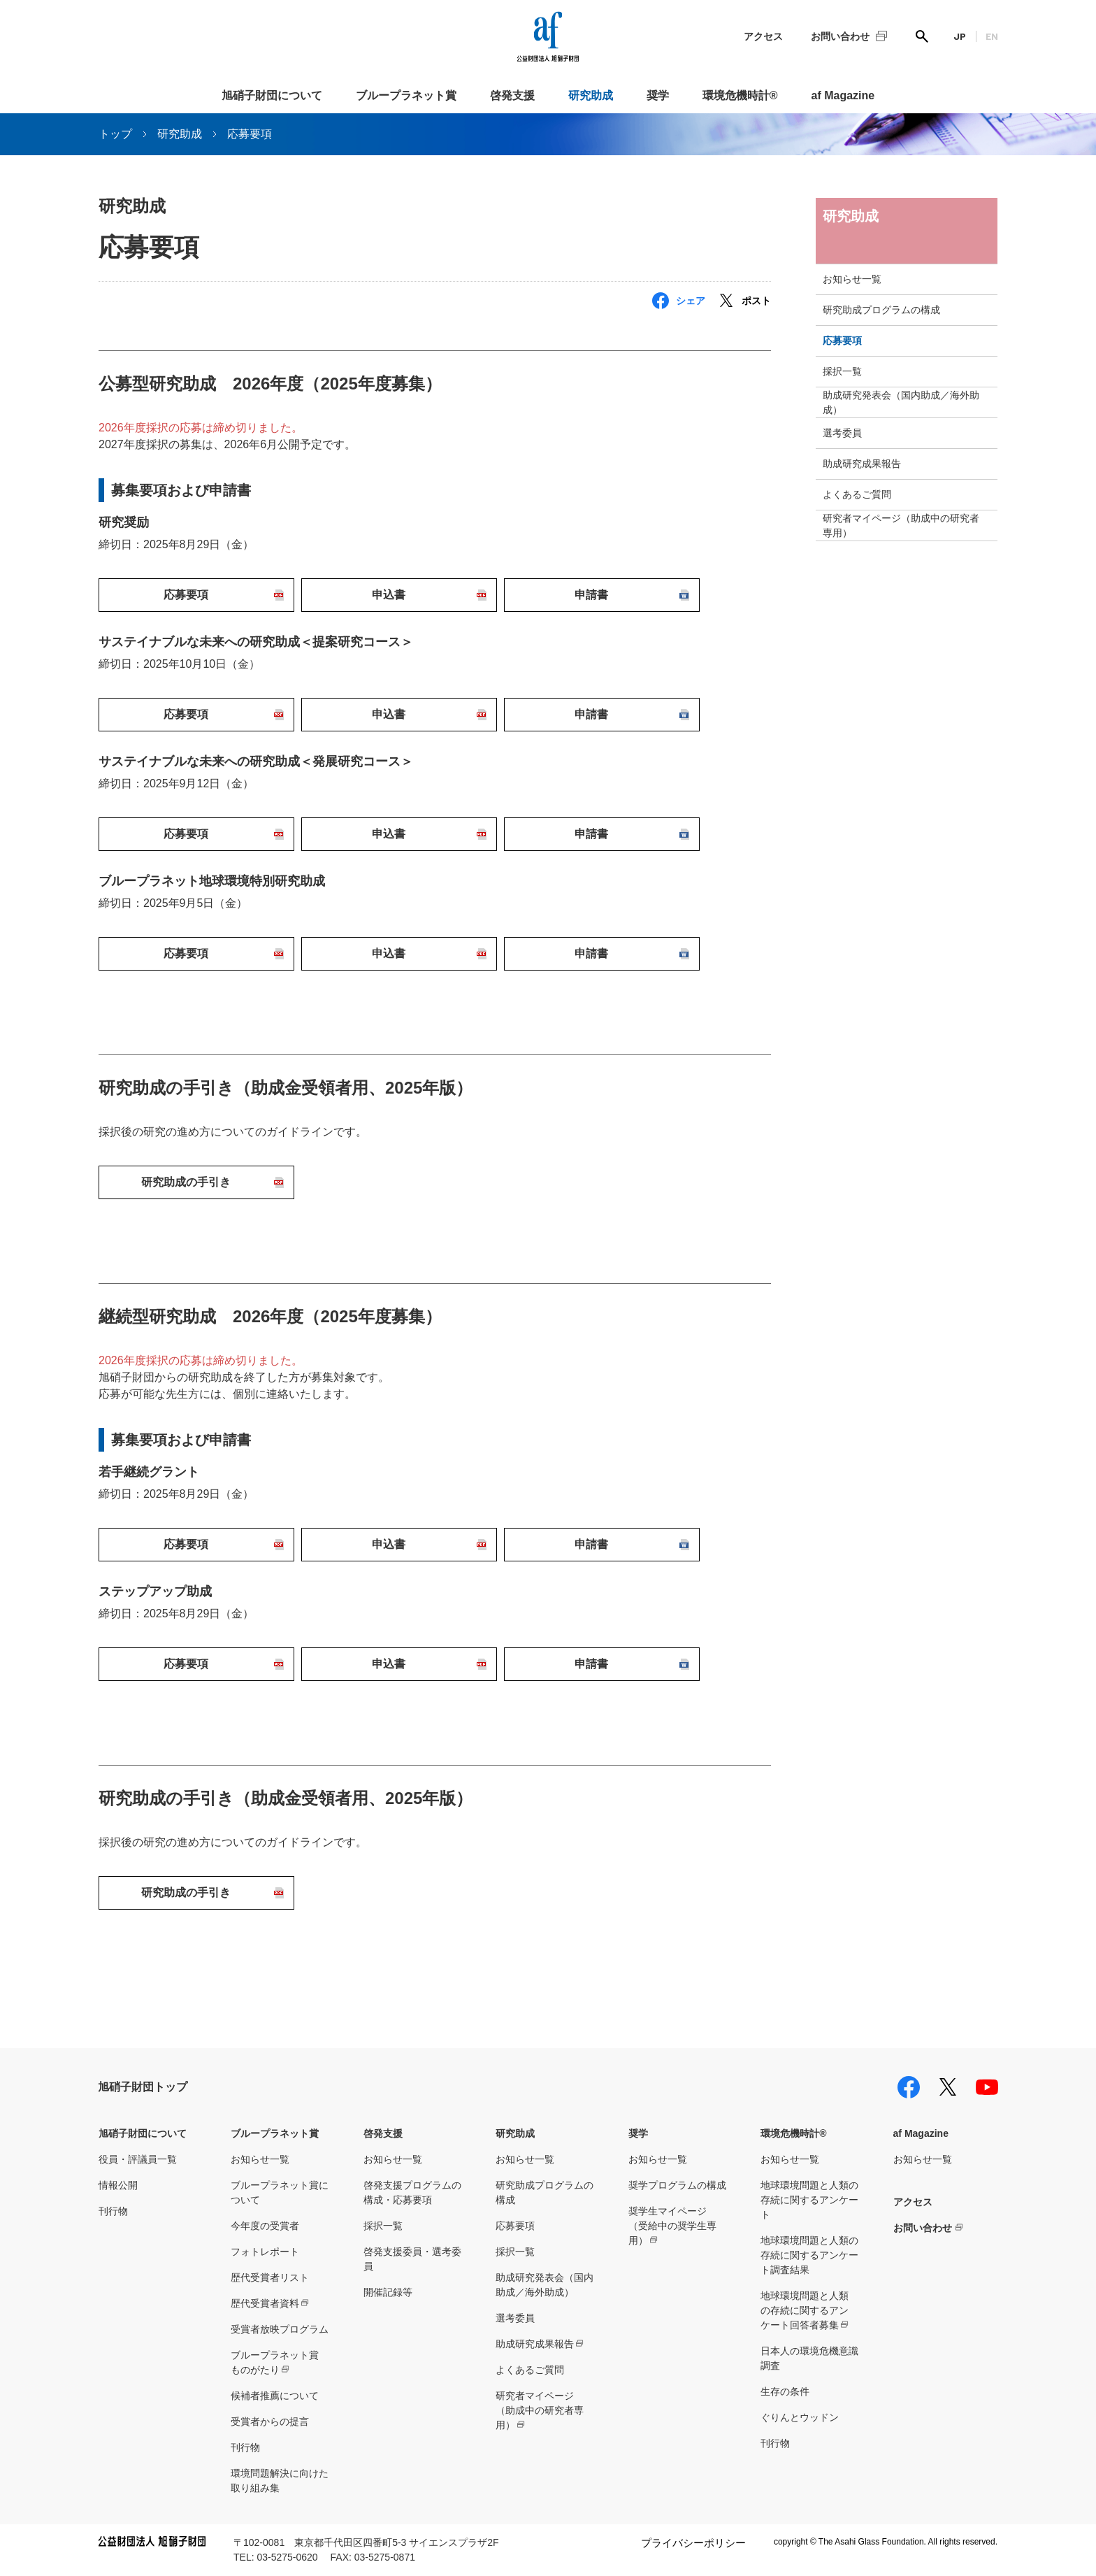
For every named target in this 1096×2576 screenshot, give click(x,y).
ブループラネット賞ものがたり (275, 2362)
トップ (115, 134)
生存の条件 (784, 2391)
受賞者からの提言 (270, 2421)
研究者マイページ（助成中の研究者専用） (901, 525)
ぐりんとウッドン (799, 2417)
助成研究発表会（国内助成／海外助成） (901, 402)
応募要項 (842, 340)
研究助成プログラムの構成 (881, 309)
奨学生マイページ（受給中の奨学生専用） (672, 2225)
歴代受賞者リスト (270, 2277)
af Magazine (843, 95)
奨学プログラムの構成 (677, 2185)
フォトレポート (265, 2251)
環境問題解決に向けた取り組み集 (280, 2480)
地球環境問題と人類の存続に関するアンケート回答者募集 (804, 2310)
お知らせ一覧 (852, 279)
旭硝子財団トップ (142, 2087)
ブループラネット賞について (280, 2192)
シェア (690, 300)
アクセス (763, 36)
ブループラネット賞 (406, 95)
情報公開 (118, 2185)
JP (959, 36)
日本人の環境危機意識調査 (809, 2358)
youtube (987, 2087)
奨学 (658, 95)
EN (992, 36)
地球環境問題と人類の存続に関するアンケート (809, 2200)
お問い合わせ (840, 36)
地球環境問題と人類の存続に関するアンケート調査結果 (809, 2255)
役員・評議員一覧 (138, 2159)
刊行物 (113, 2211)
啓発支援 (512, 95)
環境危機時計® (740, 95)
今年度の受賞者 (265, 2225)
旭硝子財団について (272, 95)
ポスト (756, 300)
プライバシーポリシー (693, 2543)
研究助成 (590, 95)
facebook (908, 2087)
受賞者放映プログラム (280, 2329)
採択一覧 (842, 371)
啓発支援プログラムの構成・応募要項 (412, 2192)
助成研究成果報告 (862, 463)
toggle (984, 279)
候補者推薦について (275, 2395)
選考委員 (842, 432)
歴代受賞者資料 (265, 2303)
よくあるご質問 (857, 494)
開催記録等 (387, 2292)
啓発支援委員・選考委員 (412, 2259)
